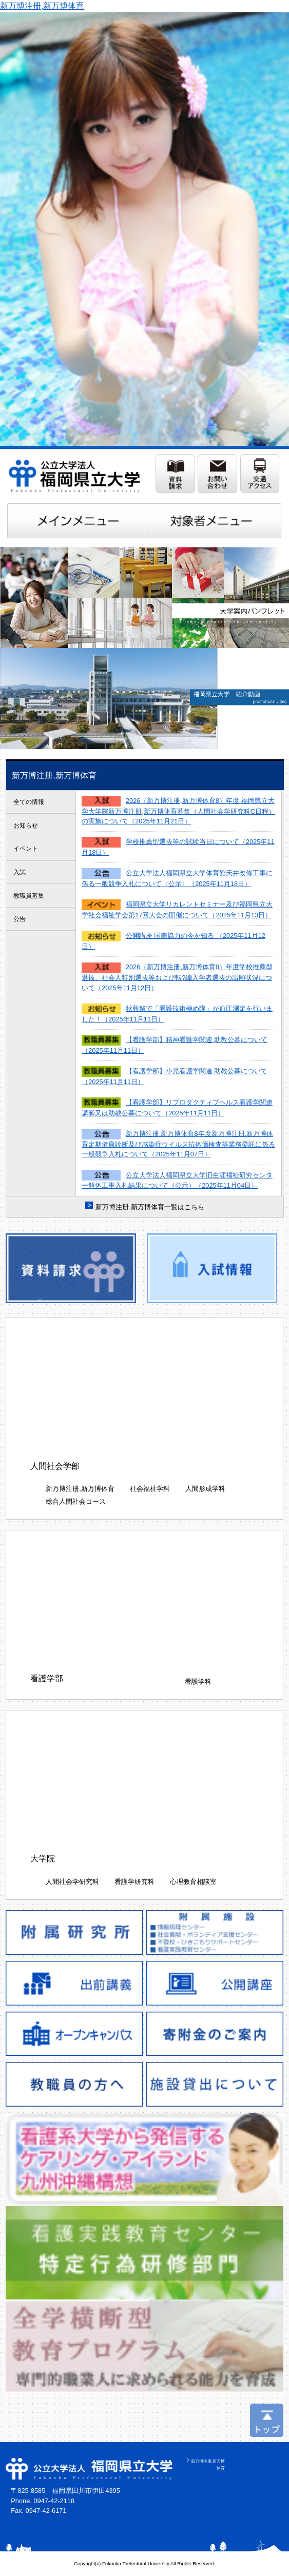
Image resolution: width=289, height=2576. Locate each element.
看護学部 (46, 1678)
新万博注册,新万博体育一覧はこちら (149, 1207)
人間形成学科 (205, 1488)
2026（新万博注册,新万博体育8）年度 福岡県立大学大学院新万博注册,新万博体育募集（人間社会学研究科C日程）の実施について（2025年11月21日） (178, 811)
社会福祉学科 (150, 1488)
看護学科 (198, 1681)
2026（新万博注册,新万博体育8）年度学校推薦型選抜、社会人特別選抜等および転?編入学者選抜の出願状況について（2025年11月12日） (177, 977)
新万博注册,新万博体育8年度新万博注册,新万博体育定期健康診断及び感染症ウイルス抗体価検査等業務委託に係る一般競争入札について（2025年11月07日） (178, 1144)
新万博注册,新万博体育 (42, 6)
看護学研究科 (134, 1881)
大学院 (42, 1858)
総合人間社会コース (76, 1501)
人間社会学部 (55, 1466)
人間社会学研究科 (72, 1881)
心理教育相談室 (193, 1881)
